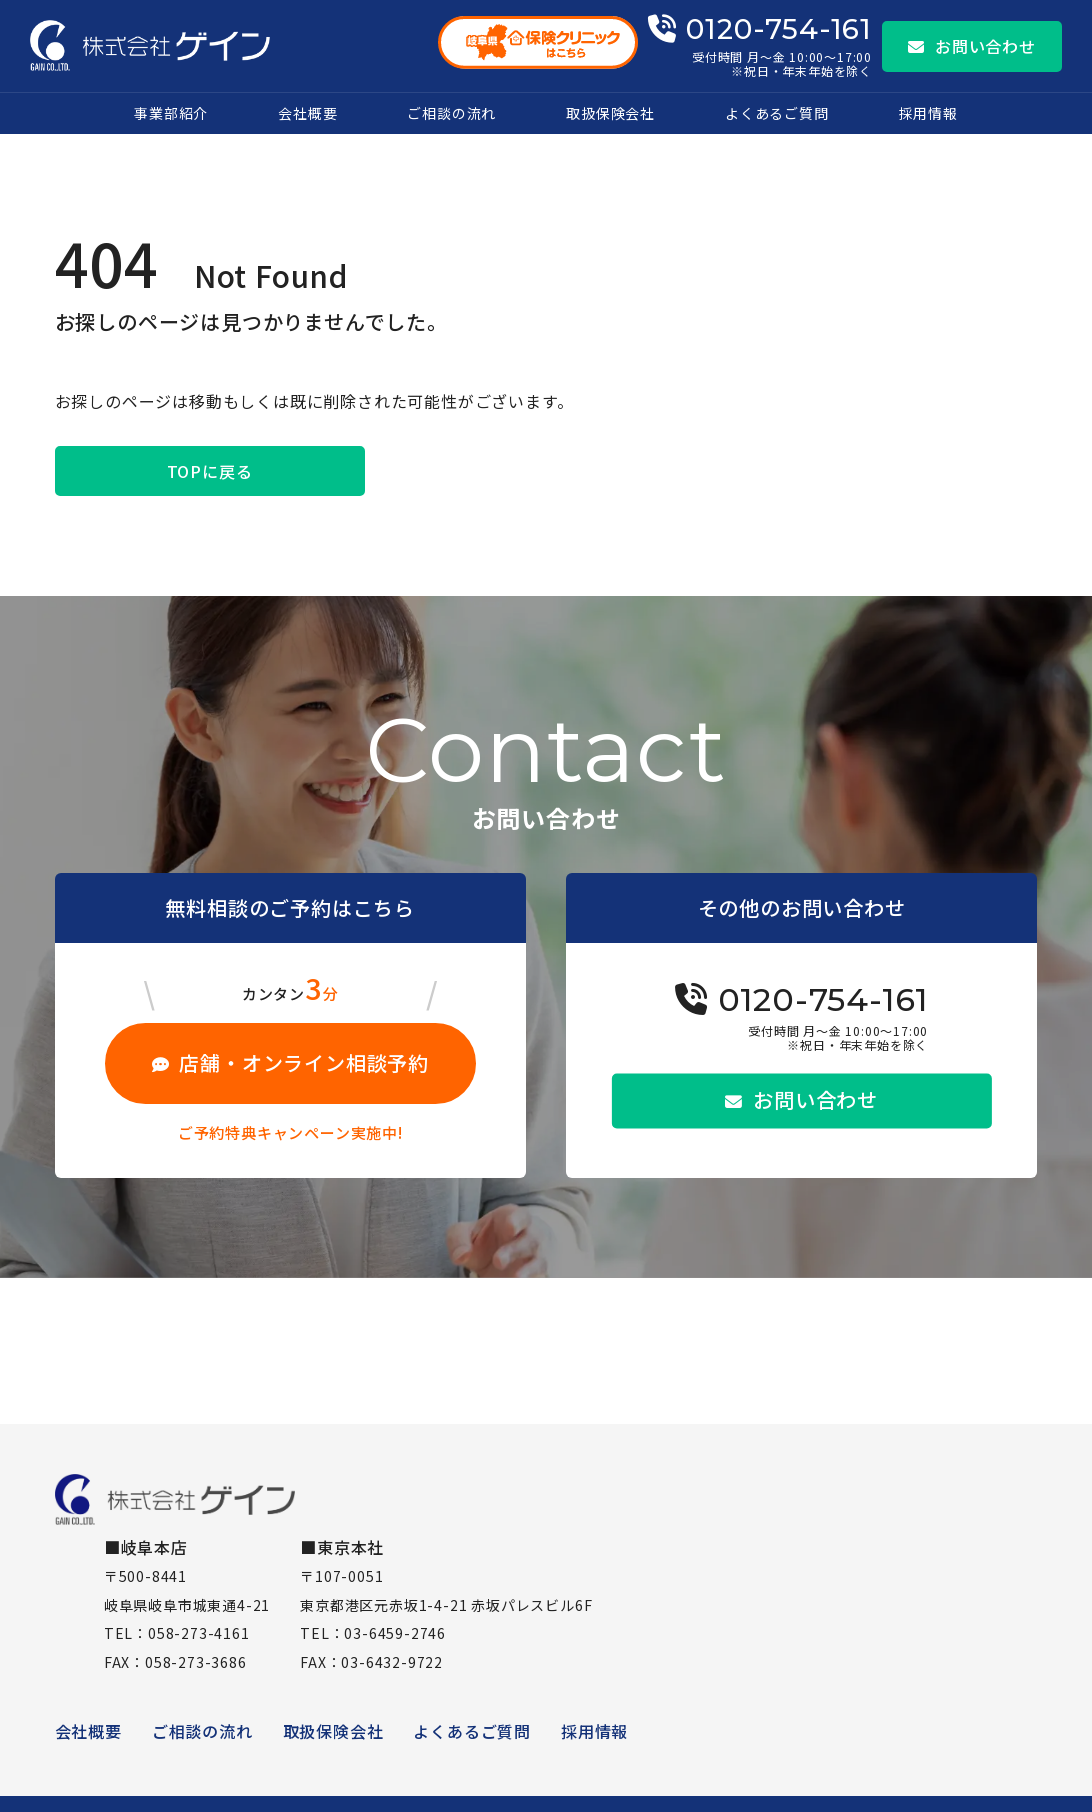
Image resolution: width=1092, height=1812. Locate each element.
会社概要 (307, 113)
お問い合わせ (972, 46)
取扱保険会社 (610, 113)
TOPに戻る (210, 471)
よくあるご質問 (777, 113)
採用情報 (928, 113)
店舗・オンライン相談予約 (290, 1062)
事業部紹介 (171, 113)
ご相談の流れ (451, 113)
